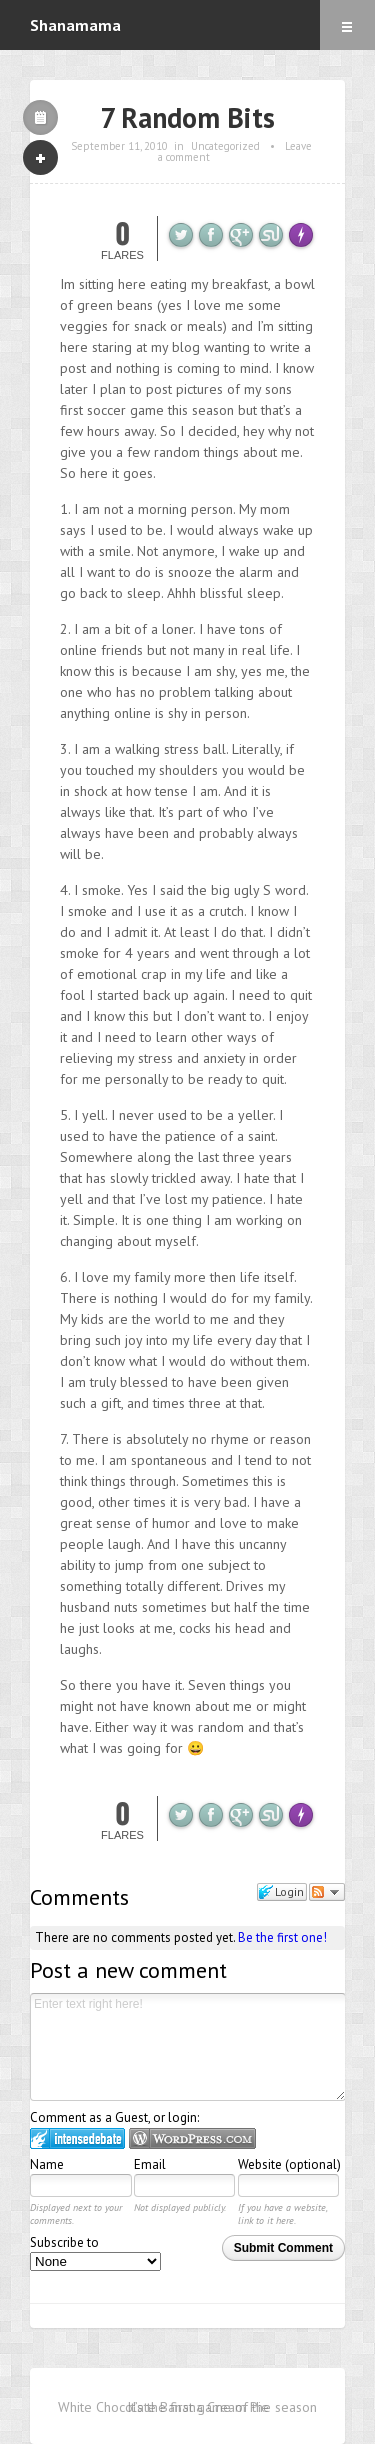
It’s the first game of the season (222, 2407)
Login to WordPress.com (192, 2138)
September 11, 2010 (119, 146)
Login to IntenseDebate (77, 2138)
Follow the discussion (327, 1892)
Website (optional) (289, 2164)
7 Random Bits (187, 117)
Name (47, 2164)
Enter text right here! (188, 2047)
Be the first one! (282, 1937)
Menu (347, 25)
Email (150, 2164)
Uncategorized (225, 146)
